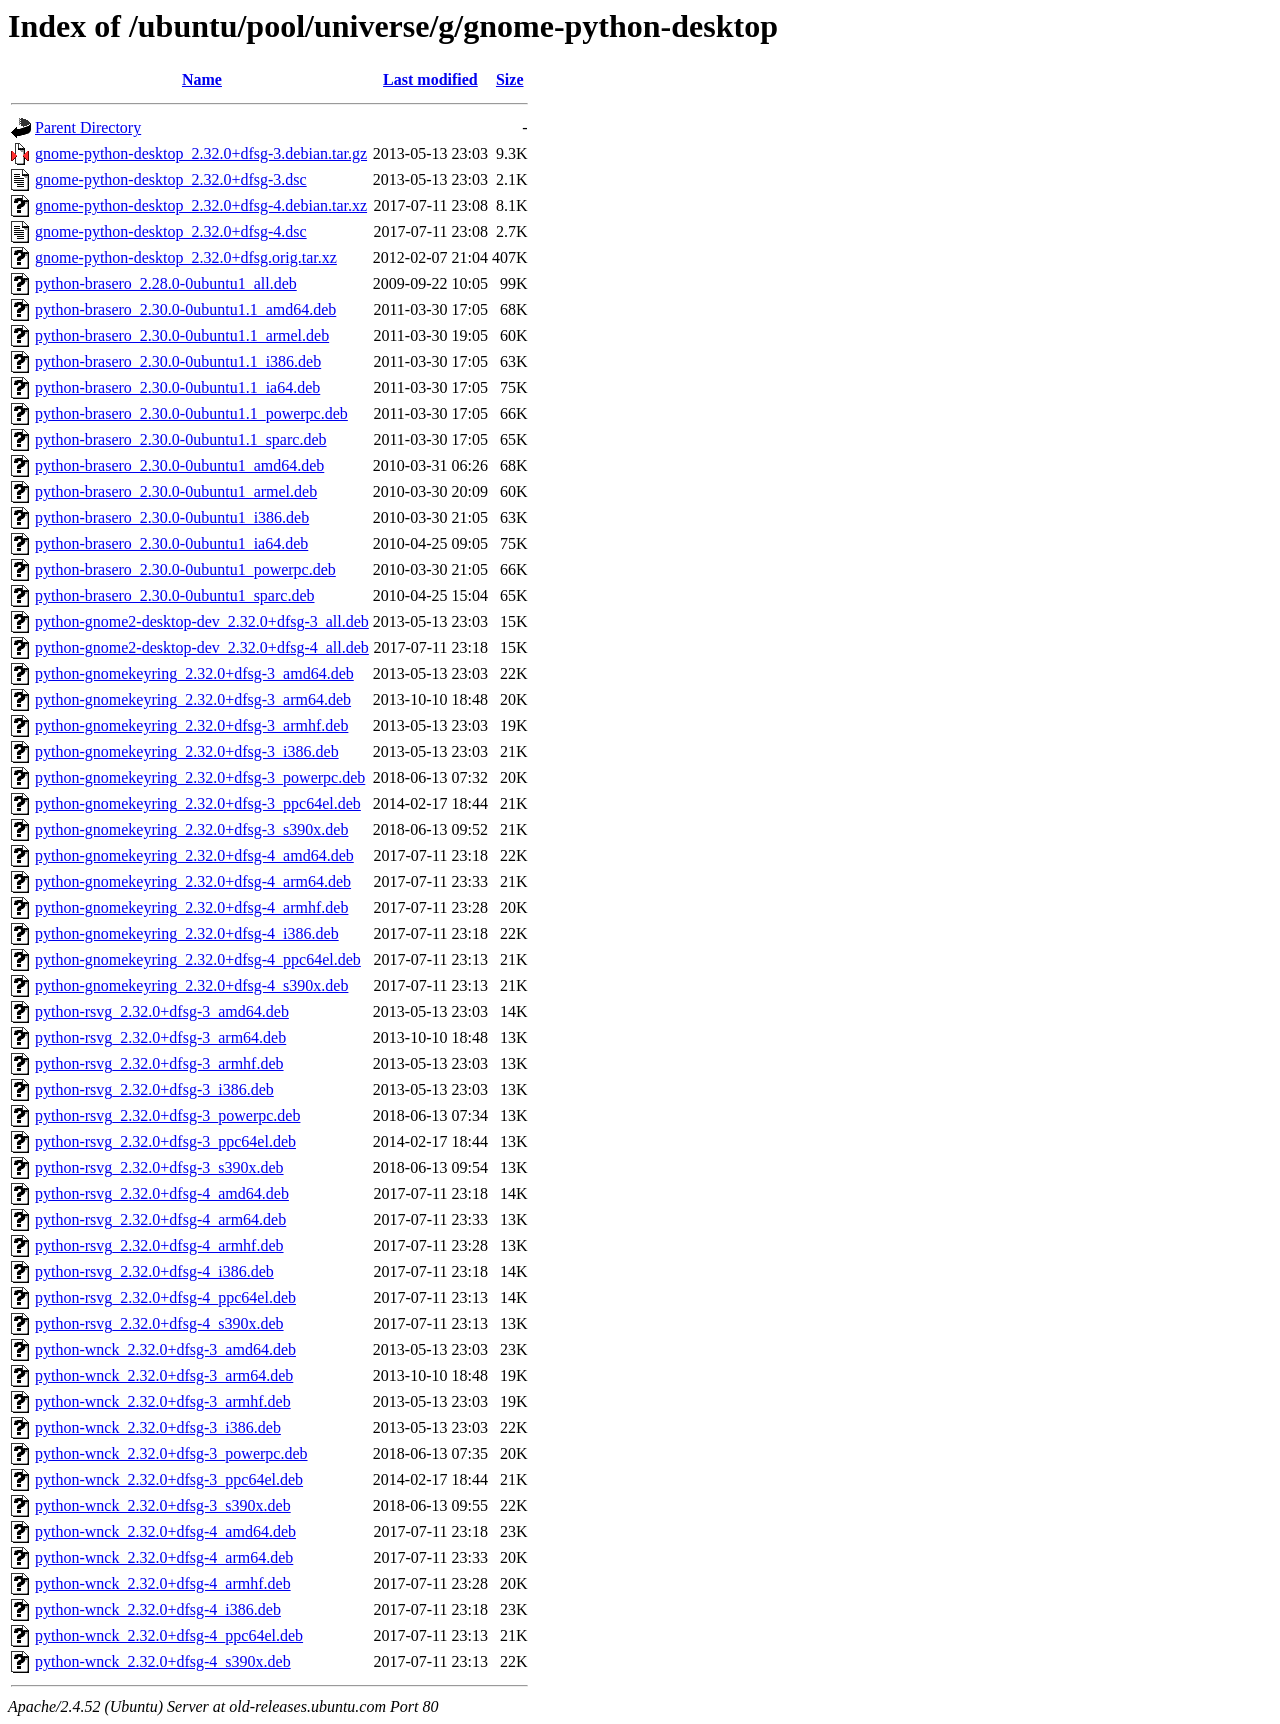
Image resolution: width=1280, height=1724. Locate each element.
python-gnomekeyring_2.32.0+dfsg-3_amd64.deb (194, 673)
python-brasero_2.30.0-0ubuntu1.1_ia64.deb (177, 387)
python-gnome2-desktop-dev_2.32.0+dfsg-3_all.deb (202, 621)
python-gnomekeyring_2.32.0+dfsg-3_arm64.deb (193, 699)
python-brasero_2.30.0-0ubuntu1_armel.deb (176, 491)
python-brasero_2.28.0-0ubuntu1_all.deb (166, 283)
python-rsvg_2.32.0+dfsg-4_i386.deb (154, 1271)
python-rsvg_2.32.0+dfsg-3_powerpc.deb (167, 1115)
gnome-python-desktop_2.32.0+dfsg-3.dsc (171, 179)
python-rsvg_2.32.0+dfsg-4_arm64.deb (160, 1219)
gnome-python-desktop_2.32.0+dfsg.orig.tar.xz (186, 257)
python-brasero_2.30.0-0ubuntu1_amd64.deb (179, 465)
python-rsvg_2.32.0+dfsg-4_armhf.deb (159, 1245)
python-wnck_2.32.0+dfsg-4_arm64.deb (164, 1557)
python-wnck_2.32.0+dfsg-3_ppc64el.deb (169, 1479)
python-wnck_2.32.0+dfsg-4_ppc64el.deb (169, 1635)
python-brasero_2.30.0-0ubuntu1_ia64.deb (171, 543)
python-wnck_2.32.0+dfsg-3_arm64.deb (164, 1375)
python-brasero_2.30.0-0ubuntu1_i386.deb (172, 517)
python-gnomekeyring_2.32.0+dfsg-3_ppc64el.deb (198, 803)
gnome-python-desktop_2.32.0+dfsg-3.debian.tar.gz (201, 153)
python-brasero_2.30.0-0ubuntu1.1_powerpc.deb (191, 413)
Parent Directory (88, 127)
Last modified (430, 79)
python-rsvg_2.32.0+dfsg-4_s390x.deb (159, 1323)
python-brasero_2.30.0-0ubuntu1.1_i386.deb (178, 361)
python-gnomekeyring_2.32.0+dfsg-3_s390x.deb (191, 829)
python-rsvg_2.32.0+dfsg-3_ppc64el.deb (165, 1141)
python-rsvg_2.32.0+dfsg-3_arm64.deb (160, 1037)
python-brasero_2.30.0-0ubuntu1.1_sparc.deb (181, 439)
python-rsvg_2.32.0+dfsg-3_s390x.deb (159, 1167)
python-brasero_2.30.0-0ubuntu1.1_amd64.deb (185, 309)
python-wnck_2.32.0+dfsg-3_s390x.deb (163, 1505)
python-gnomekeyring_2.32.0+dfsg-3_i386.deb (187, 751)
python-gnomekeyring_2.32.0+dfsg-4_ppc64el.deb (198, 959)
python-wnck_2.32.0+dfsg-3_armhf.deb (163, 1401)
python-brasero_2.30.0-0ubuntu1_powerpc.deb (185, 569)
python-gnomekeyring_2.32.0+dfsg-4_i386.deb (187, 933)
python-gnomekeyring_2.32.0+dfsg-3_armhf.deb (191, 725)
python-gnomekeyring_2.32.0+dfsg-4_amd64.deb (194, 855)
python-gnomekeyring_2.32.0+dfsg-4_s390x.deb (191, 985)
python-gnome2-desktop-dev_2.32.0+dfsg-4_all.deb (202, 647)
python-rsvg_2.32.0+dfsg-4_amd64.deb (162, 1193)
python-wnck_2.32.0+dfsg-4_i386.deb (158, 1609)
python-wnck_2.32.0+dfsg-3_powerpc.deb (171, 1453)
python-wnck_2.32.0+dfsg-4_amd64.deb (165, 1531)
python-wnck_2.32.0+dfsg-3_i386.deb (158, 1427)
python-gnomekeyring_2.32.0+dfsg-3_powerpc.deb (200, 777)
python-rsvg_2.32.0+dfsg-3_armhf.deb (159, 1063)
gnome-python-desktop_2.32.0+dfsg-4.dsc (171, 231)
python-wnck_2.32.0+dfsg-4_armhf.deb (163, 1583)
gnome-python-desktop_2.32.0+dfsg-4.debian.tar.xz (201, 205)
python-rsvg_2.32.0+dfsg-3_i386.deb (154, 1089)
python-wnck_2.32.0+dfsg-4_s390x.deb (163, 1661)
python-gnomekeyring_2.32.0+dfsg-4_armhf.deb (191, 907)
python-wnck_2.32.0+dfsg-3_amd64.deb (165, 1349)
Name (202, 79)
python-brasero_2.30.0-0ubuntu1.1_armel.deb (182, 335)
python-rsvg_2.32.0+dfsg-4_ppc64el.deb (165, 1297)
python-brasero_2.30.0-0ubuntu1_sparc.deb (175, 595)
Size (510, 79)
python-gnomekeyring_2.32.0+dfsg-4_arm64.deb (193, 881)
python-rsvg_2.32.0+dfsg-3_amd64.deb (162, 1011)
